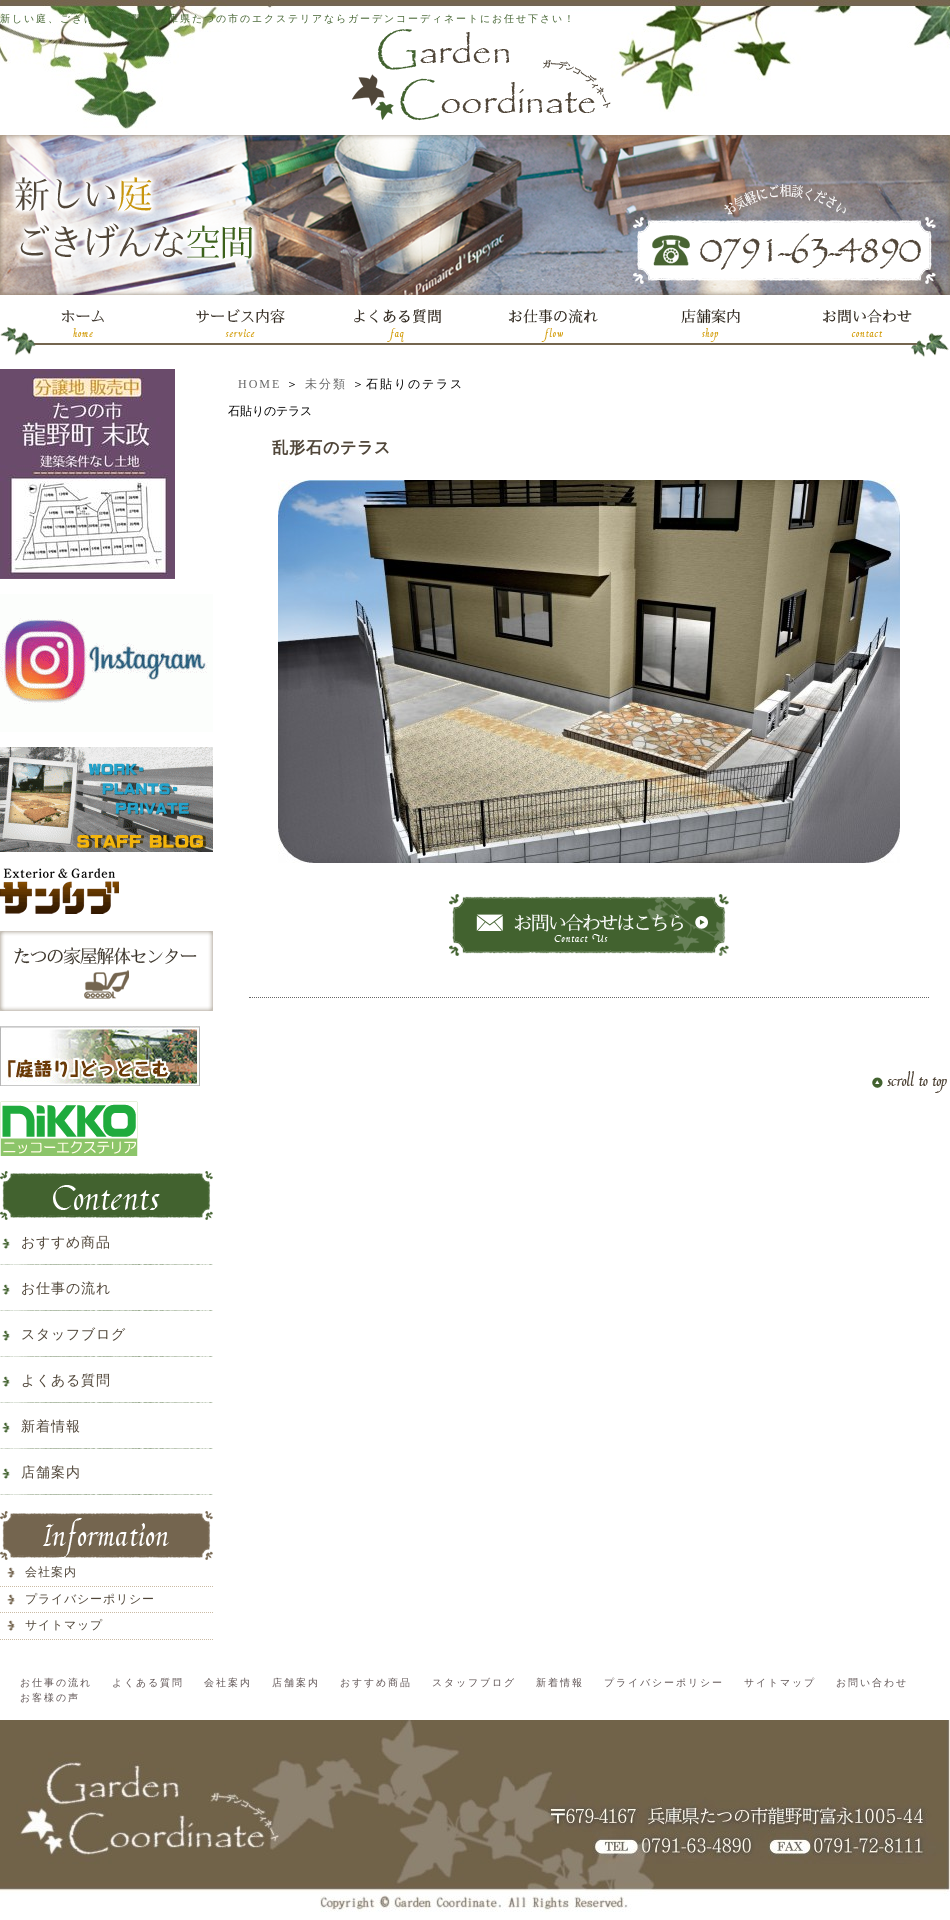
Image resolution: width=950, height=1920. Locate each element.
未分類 (326, 384)
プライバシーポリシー (90, 1599)
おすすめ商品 (66, 1242)
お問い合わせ (872, 1682)
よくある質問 (66, 1380)
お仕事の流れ (66, 1288)
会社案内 (51, 1572)
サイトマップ (64, 1625)
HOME (259, 384)
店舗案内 (51, 1472)
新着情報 (51, 1426)
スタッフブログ (73, 1334)
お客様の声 (50, 1697)
